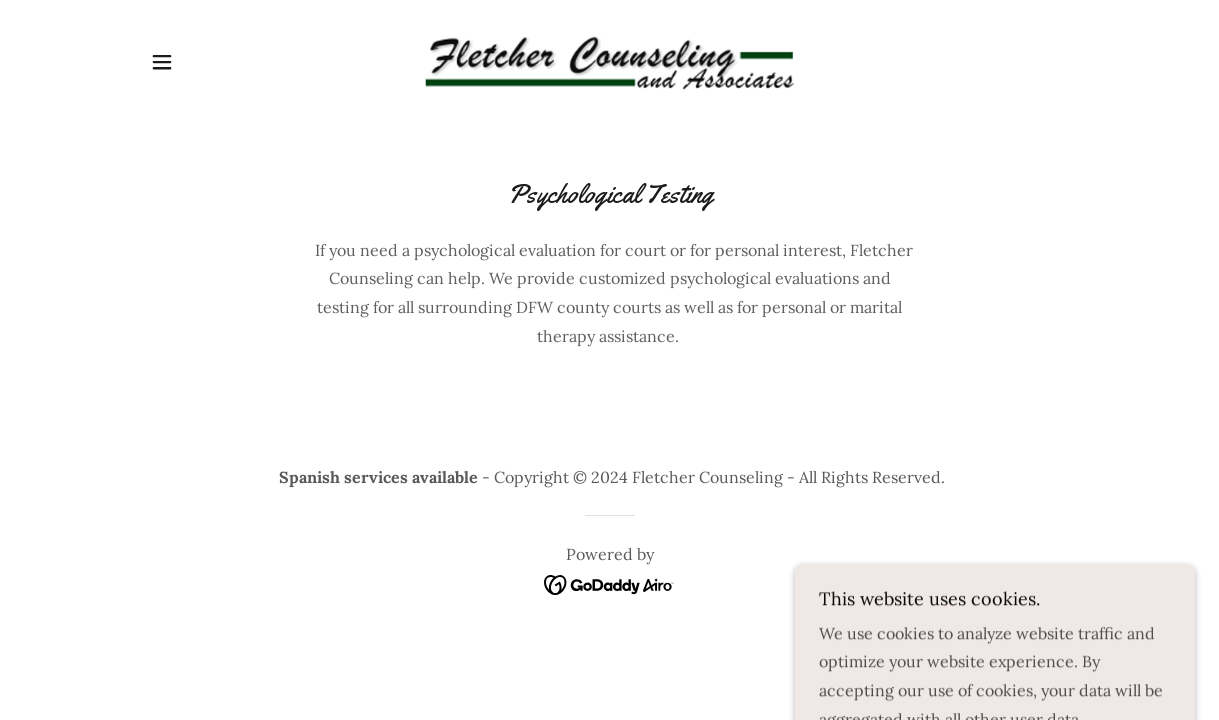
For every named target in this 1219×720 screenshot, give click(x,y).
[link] (609, 60)
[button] (162, 62)
